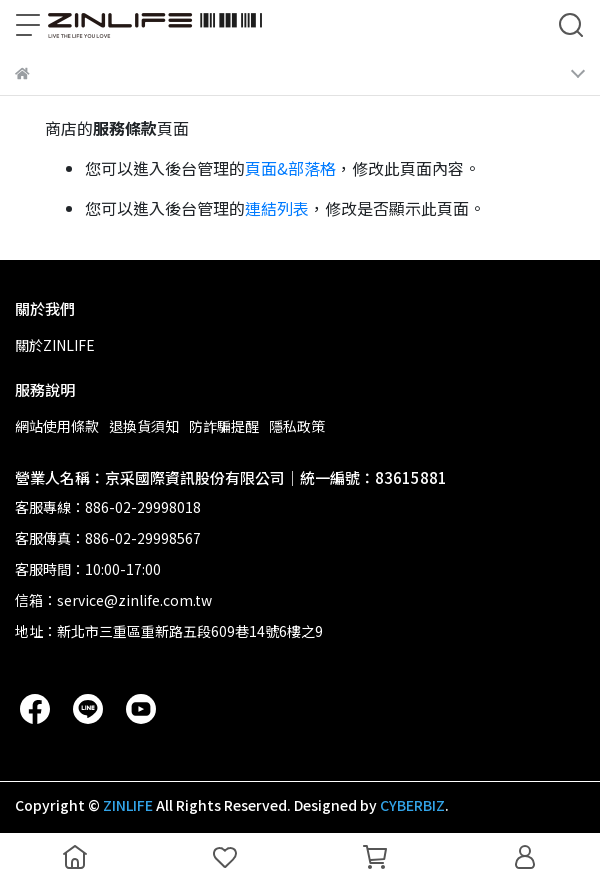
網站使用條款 (57, 426)
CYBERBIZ (412, 805)
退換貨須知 (144, 426)
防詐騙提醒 (224, 426)
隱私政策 (297, 426)
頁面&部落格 (290, 168)
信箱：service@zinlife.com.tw (113, 600)
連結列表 (277, 208)
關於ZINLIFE (55, 345)
